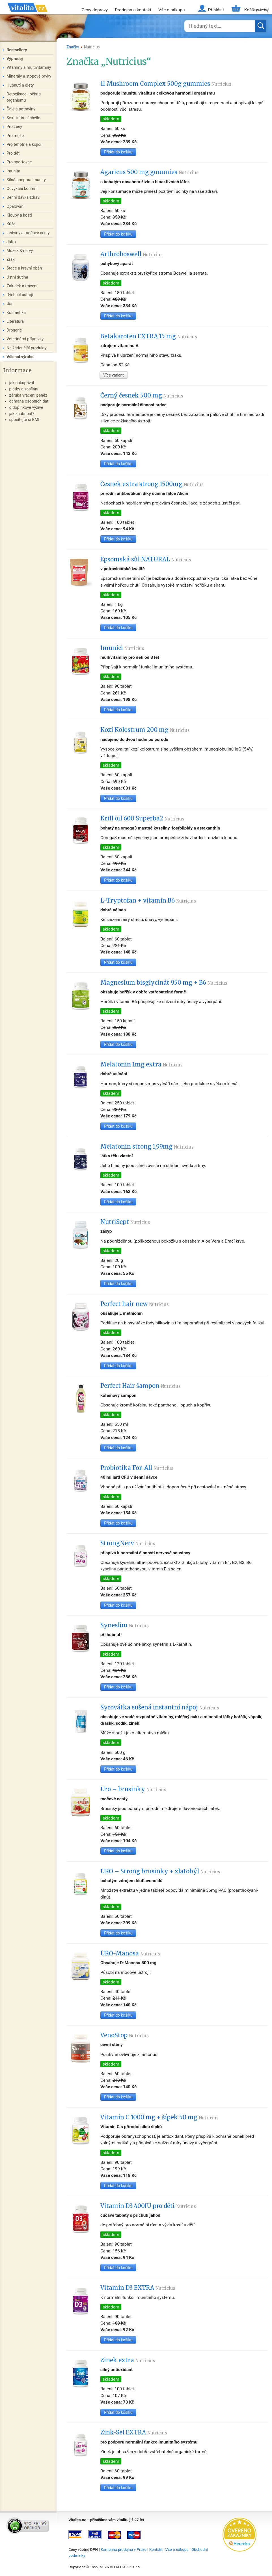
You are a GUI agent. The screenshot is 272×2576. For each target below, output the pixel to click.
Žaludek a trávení (22, 286)
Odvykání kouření (22, 188)
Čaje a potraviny (21, 109)
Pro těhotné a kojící (24, 144)
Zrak (10, 259)
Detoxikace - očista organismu (24, 97)
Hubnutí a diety (20, 85)
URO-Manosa (130, 1953)
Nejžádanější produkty (27, 348)
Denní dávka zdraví (23, 197)
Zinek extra (127, 2360)
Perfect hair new (134, 1304)
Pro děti (14, 153)
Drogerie (14, 330)
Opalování (16, 206)
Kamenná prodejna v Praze (123, 2549)
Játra (11, 242)
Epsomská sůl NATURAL (145, 559)
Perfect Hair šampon (140, 1385)
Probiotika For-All (136, 1468)
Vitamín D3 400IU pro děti (148, 2206)
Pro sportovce (19, 162)
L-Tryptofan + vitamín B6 (148, 900)
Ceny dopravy (95, 9)
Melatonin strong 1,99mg (147, 1146)
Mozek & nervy (20, 250)
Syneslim (124, 1625)
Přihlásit (216, 9)
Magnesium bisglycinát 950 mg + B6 (163, 982)
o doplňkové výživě (26, 407)
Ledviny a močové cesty (28, 232)
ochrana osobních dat (28, 401)
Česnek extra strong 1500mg (152, 484)
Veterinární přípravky (25, 339)
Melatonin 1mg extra (141, 1064)
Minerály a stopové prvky (29, 76)
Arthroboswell (131, 254)
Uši (9, 303)
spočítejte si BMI (24, 419)
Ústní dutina (17, 277)
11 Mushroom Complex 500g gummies (165, 83)
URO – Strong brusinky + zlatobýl (160, 1871)
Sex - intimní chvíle (23, 118)
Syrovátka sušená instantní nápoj (159, 1707)
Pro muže (15, 135)
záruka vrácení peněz (28, 395)
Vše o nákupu (171, 9)
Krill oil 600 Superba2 (142, 818)
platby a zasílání (23, 389)
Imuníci (122, 648)
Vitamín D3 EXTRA (137, 2287)
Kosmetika (16, 312)
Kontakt (156, 2549)
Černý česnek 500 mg (141, 395)
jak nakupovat (21, 382)
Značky (72, 47)
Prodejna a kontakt (133, 9)
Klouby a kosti (19, 215)
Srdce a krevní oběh (24, 268)
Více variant (113, 375)
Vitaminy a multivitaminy (29, 67)
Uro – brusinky (133, 1789)
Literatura (15, 321)
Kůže (11, 224)
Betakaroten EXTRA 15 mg (148, 336)
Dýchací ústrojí (20, 294)
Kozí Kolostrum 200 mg (145, 730)
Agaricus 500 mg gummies (149, 172)
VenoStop (124, 2035)
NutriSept (125, 1222)
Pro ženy (14, 126)
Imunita (13, 171)
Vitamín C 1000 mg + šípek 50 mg (159, 2117)
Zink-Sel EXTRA (133, 2432)
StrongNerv (127, 1543)
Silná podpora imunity (26, 180)
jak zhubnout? (21, 413)
